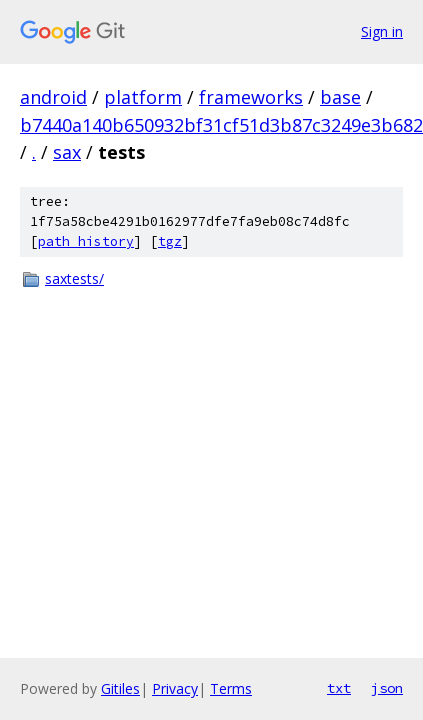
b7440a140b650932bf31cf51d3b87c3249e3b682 (221, 125)
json (387, 688)
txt (339, 688)
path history (86, 241)
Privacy (175, 688)
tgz (170, 241)
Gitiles (120, 688)
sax (67, 152)
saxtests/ (74, 278)
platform (143, 97)
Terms (231, 688)
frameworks (251, 97)
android (53, 97)
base (340, 97)
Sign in (382, 31)
